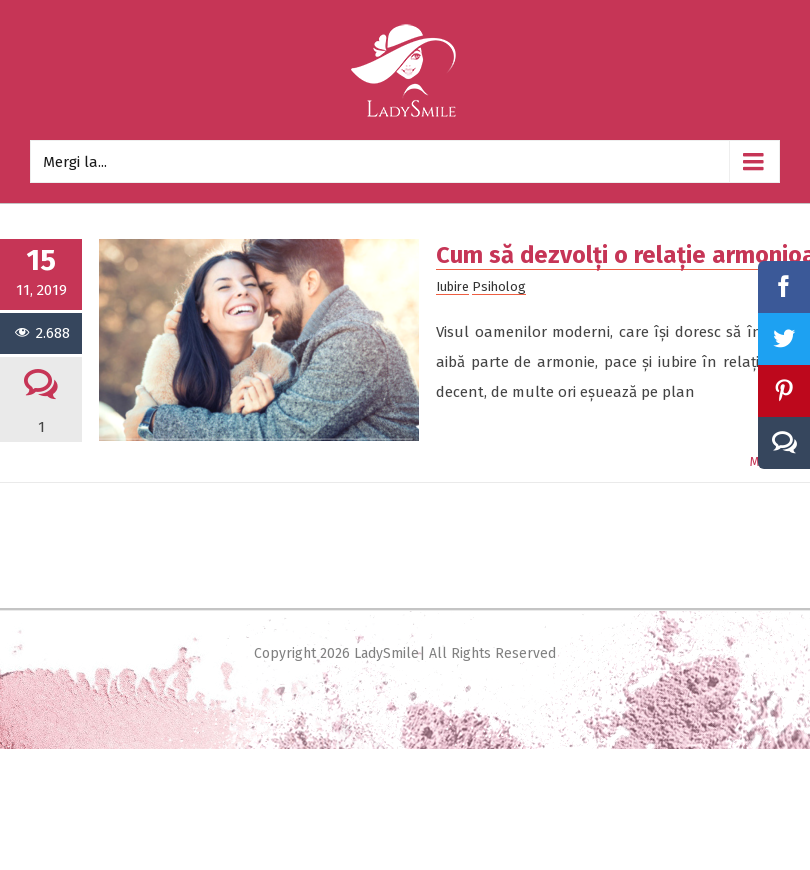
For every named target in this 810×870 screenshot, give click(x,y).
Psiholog (499, 286)
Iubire (452, 286)
